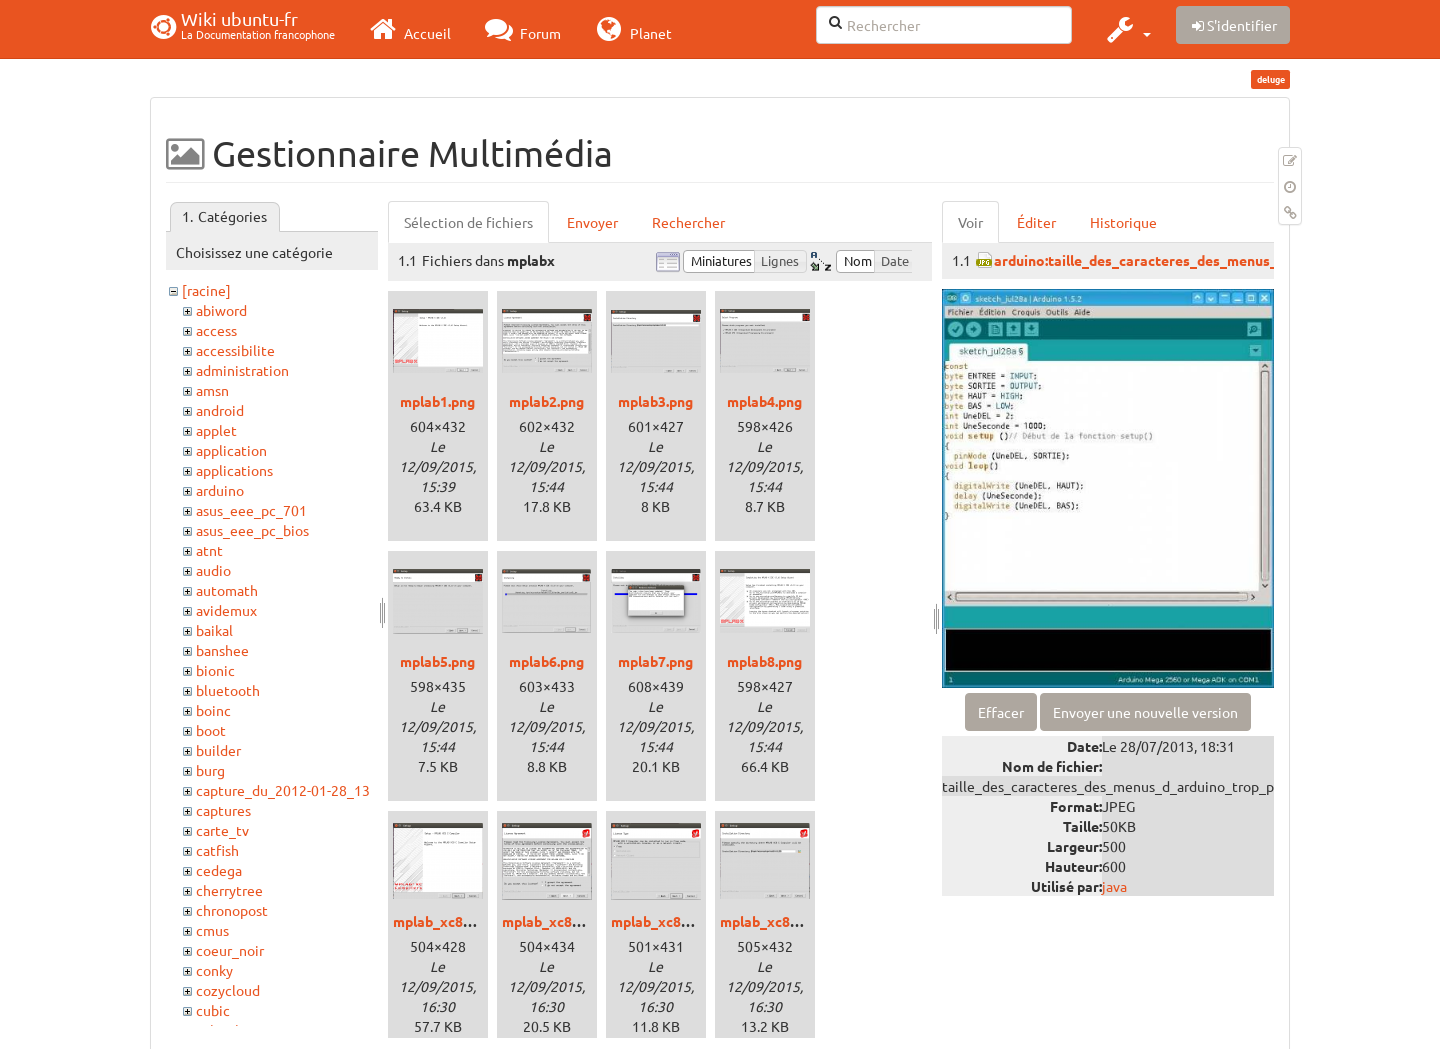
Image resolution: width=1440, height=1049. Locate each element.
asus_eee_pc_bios (252, 530)
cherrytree (229, 890)
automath (227, 590)
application (231, 450)
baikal (214, 630)
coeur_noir (230, 950)
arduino (220, 490)
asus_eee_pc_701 (251, 510)
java (1114, 886)
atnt (209, 550)
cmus (212, 930)
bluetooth (228, 690)
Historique (1123, 222)
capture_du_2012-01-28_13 (283, 790)
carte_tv (222, 830)
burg (210, 770)
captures (223, 810)
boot (211, 730)
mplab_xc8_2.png (558, 921)
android (220, 410)
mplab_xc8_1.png (449, 921)
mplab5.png (437, 661)
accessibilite (235, 350)
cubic (213, 1010)
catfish (217, 850)
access (216, 330)
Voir (970, 222)
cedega (219, 870)
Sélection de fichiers (468, 222)
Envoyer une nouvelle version (1145, 712)
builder (218, 750)
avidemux (226, 610)
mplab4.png (764, 401)
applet (216, 430)
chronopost (232, 910)
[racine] (206, 290)
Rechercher (688, 222)
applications (234, 470)
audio (213, 570)
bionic (215, 670)
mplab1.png (437, 401)
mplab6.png (546, 661)
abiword (221, 310)
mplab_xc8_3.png (667, 921)
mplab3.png (655, 401)
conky (214, 970)
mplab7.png (655, 661)
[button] (1126, 29)
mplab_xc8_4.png (776, 921)
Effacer (1001, 712)
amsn (212, 390)
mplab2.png (546, 401)
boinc (213, 710)
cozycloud (228, 990)
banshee (222, 650)
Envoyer (592, 222)
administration (242, 370)
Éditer (1036, 222)
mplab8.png (764, 661)
